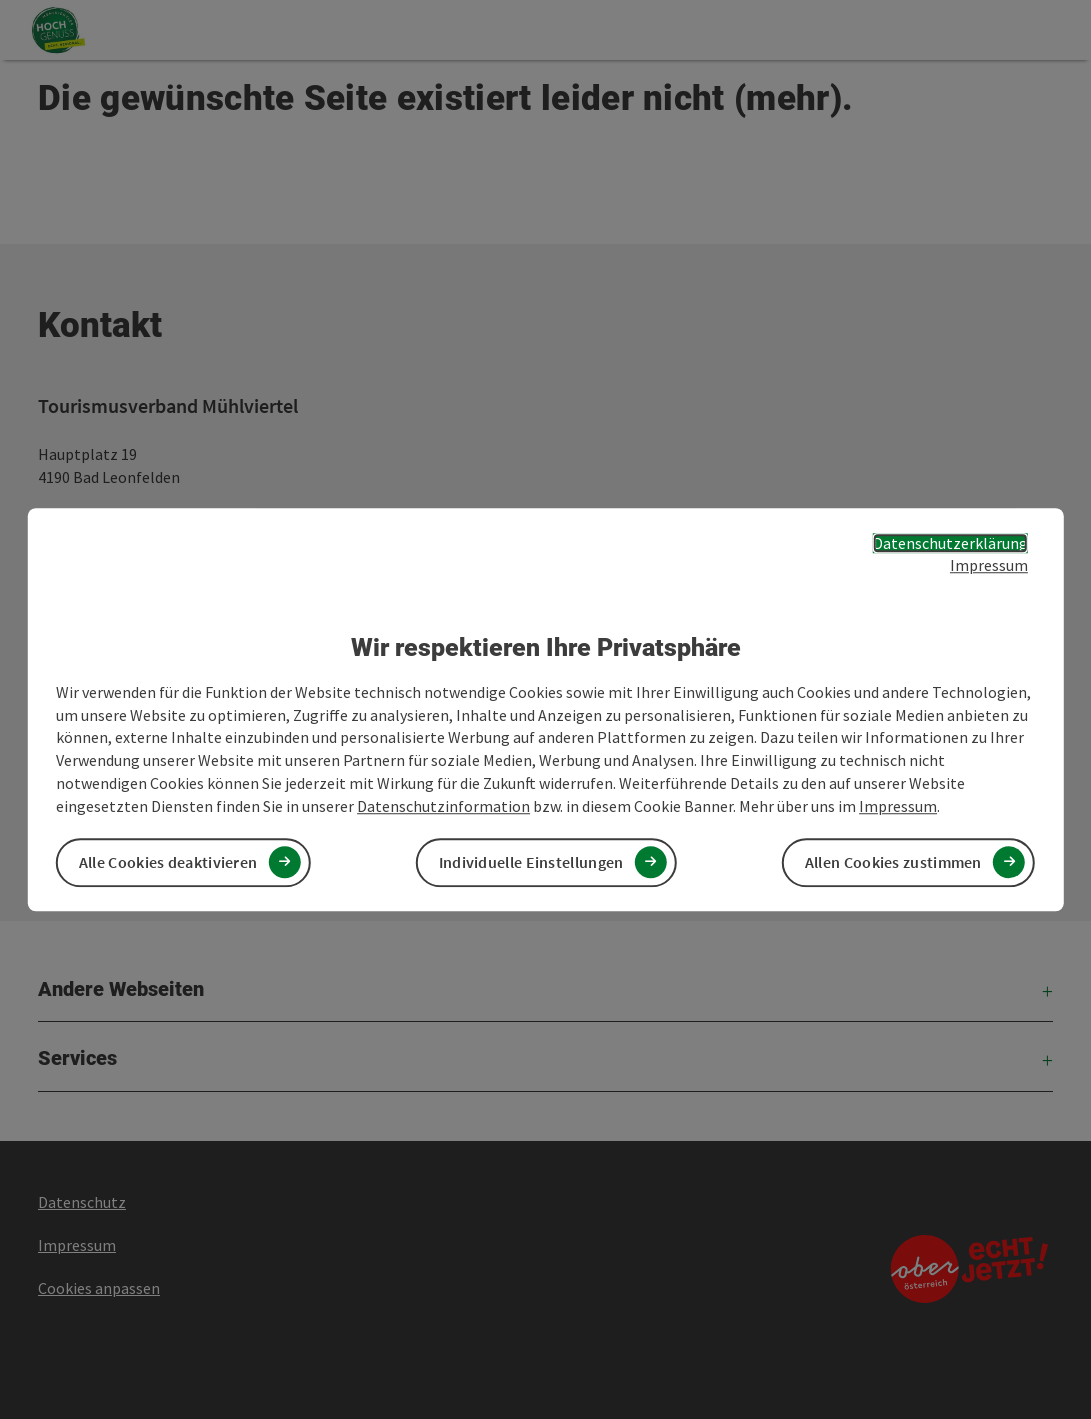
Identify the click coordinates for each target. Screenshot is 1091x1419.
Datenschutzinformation (443, 806)
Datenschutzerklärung (950, 543)
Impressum (989, 566)
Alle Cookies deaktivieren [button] (168, 862)
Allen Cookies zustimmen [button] (893, 862)
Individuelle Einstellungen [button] (531, 862)
